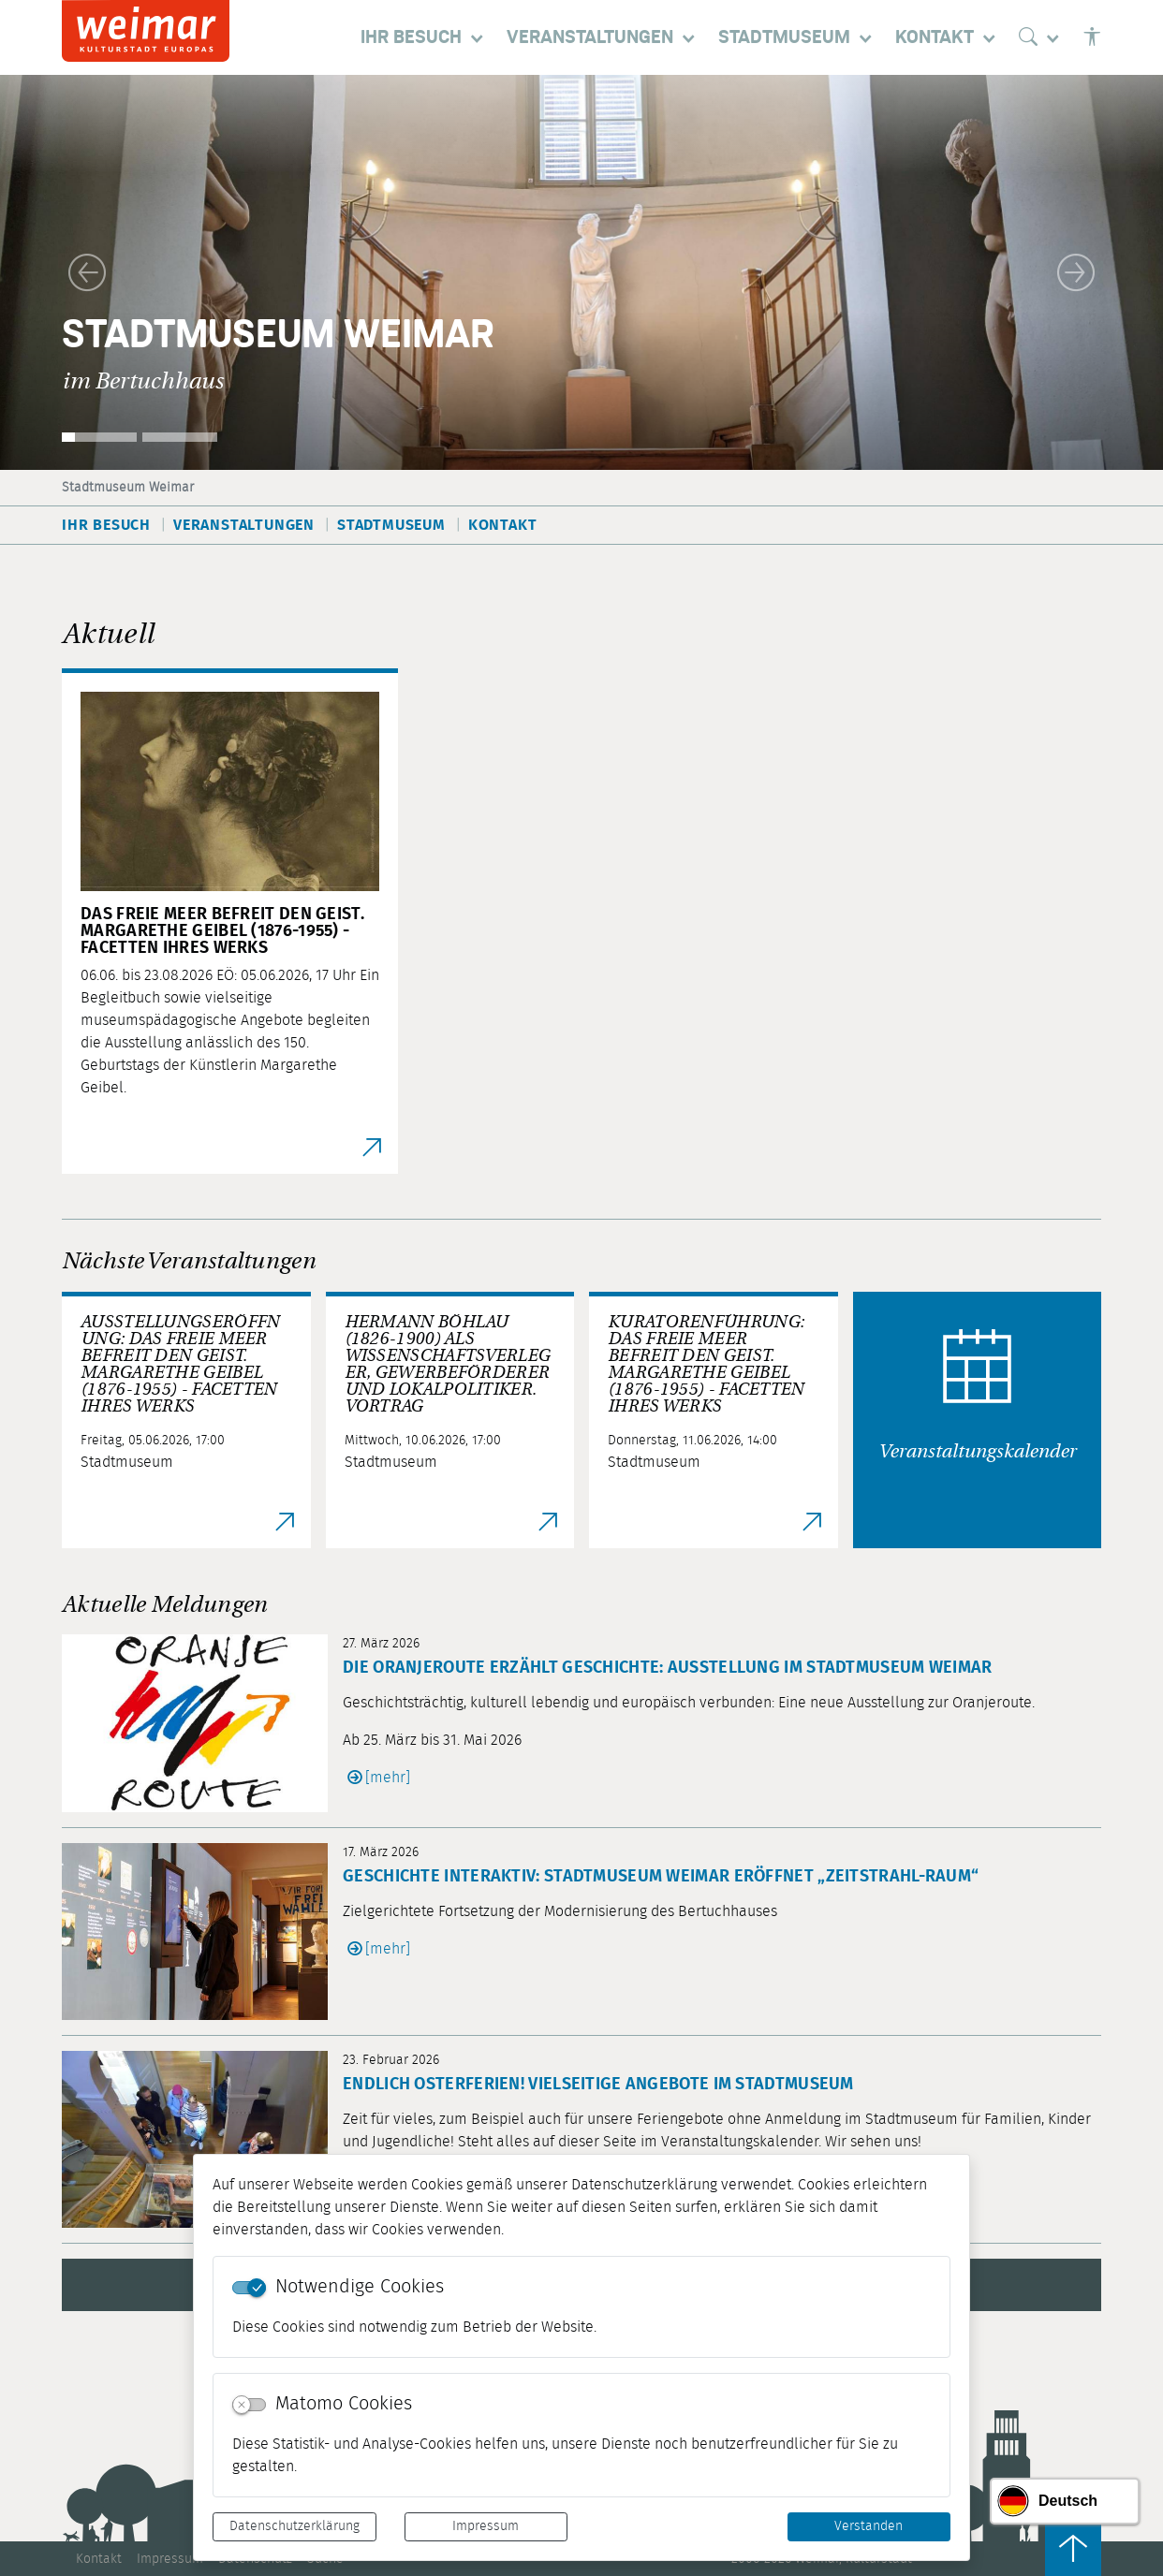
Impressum (485, 2526)
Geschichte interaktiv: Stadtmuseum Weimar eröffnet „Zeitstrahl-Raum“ (661, 1876)
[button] (87, 272)
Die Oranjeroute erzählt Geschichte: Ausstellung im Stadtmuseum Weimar (668, 1668)
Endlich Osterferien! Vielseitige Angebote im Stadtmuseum (598, 2084)
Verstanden (868, 2526)
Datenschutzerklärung (294, 2526)
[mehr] (387, 1777)
